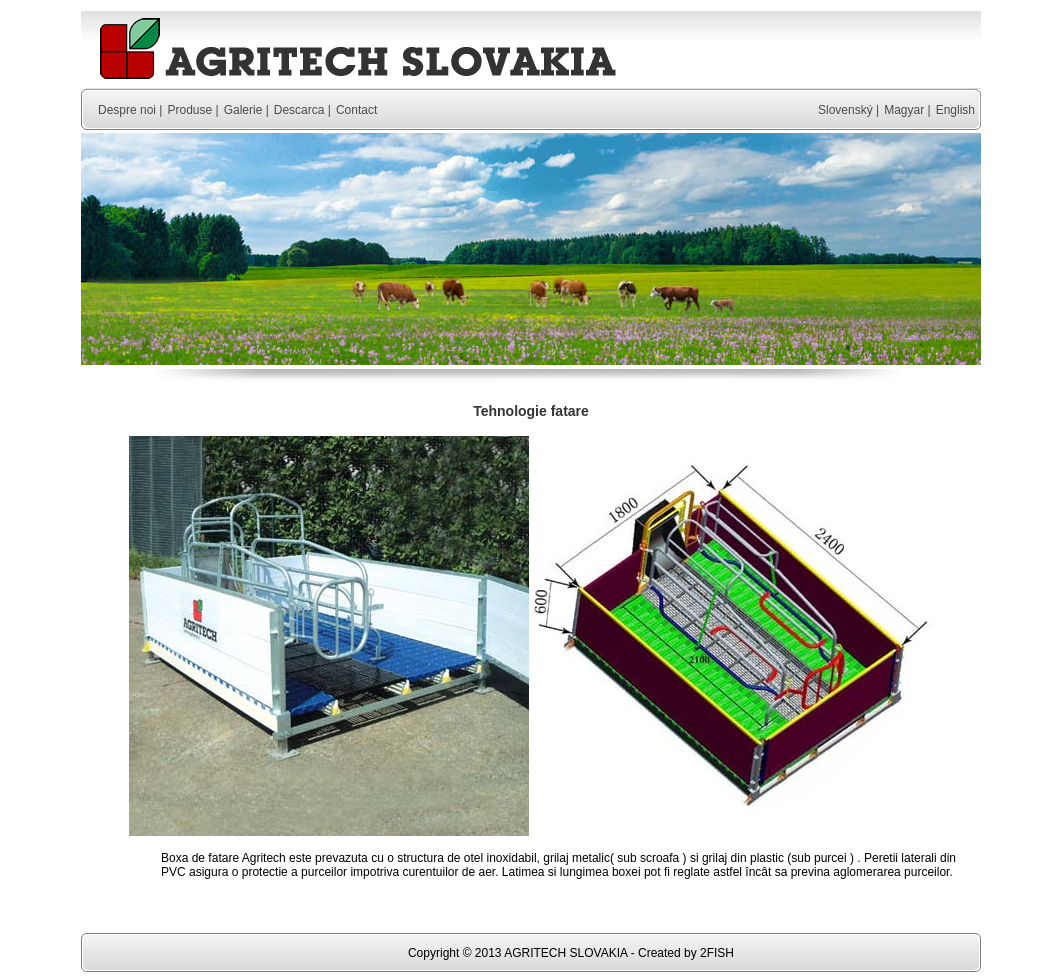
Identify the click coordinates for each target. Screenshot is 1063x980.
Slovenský (845, 110)
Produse (189, 110)
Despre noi (127, 110)
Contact (356, 110)
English (955, 110)
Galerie (243, 110)
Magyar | (907, 110)
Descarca (299, 110)
